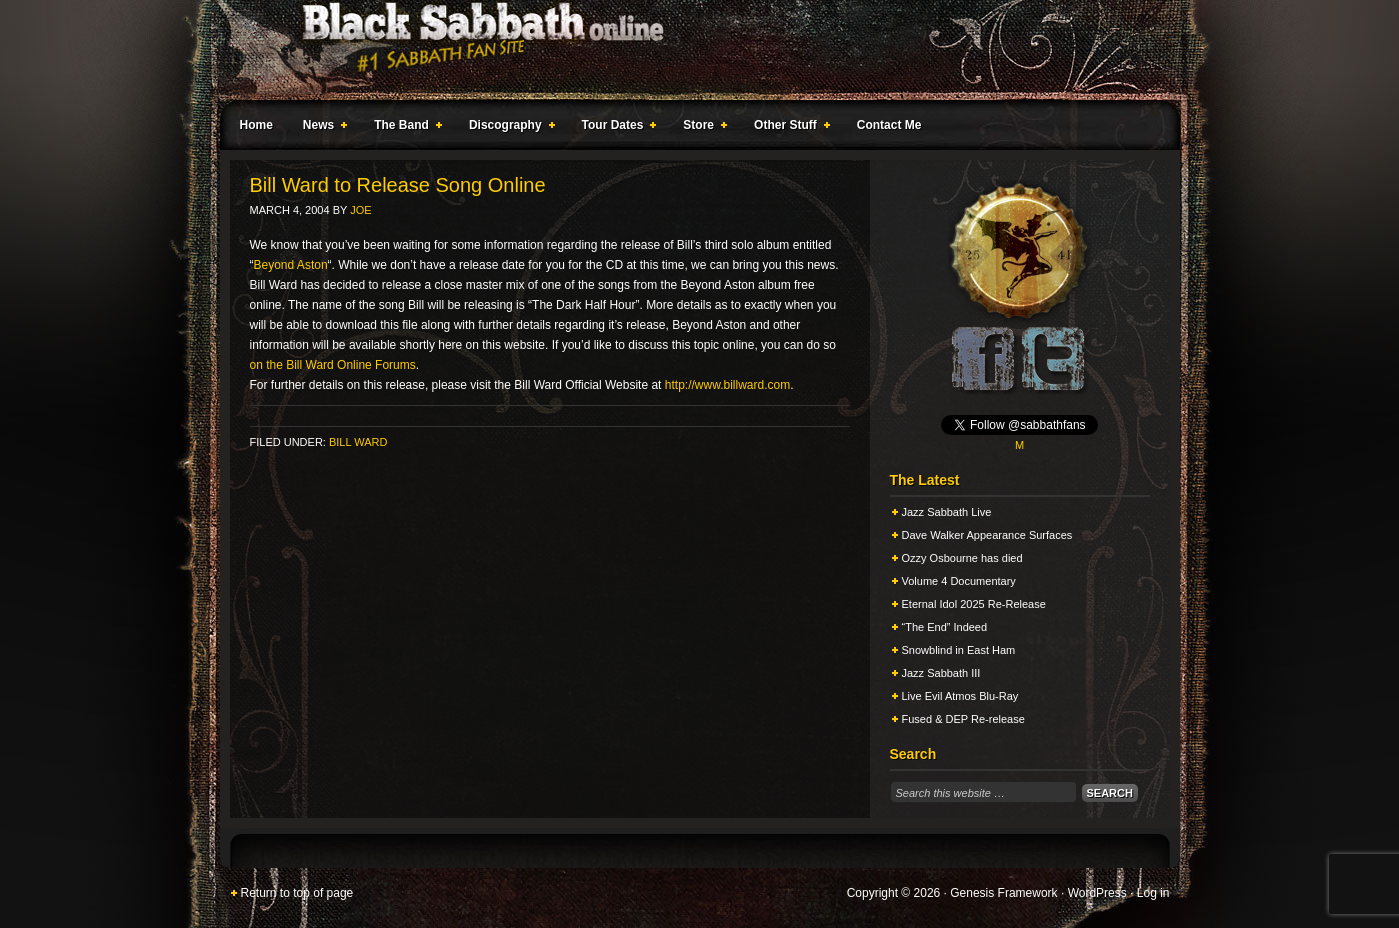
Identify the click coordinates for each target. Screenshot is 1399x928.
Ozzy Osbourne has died (962, 558)
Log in (1153, 893)
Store (701, 128)
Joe (360, 210)
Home (256, 125)
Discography (508, 128)
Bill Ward (358, 442)
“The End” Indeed (945, 627)
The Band (404, 128)
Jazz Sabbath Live (947, 512)
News (321, 128)
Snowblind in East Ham (959, 650)
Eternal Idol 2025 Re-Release (974, 604)
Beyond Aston (291, 265)
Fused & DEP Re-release (963, 719)
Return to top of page (297, 893)
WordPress (1097, 893)
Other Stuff (788, 128)
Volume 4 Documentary (959, 581)
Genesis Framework (1003, 893)
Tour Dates (615, 128)
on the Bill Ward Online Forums (333, 365)
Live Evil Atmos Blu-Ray (960, 696)
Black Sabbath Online (690, 50)
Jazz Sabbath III (941, 673)
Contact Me (889, 125)
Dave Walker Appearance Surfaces (987, 535)
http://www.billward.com (727, 385)
